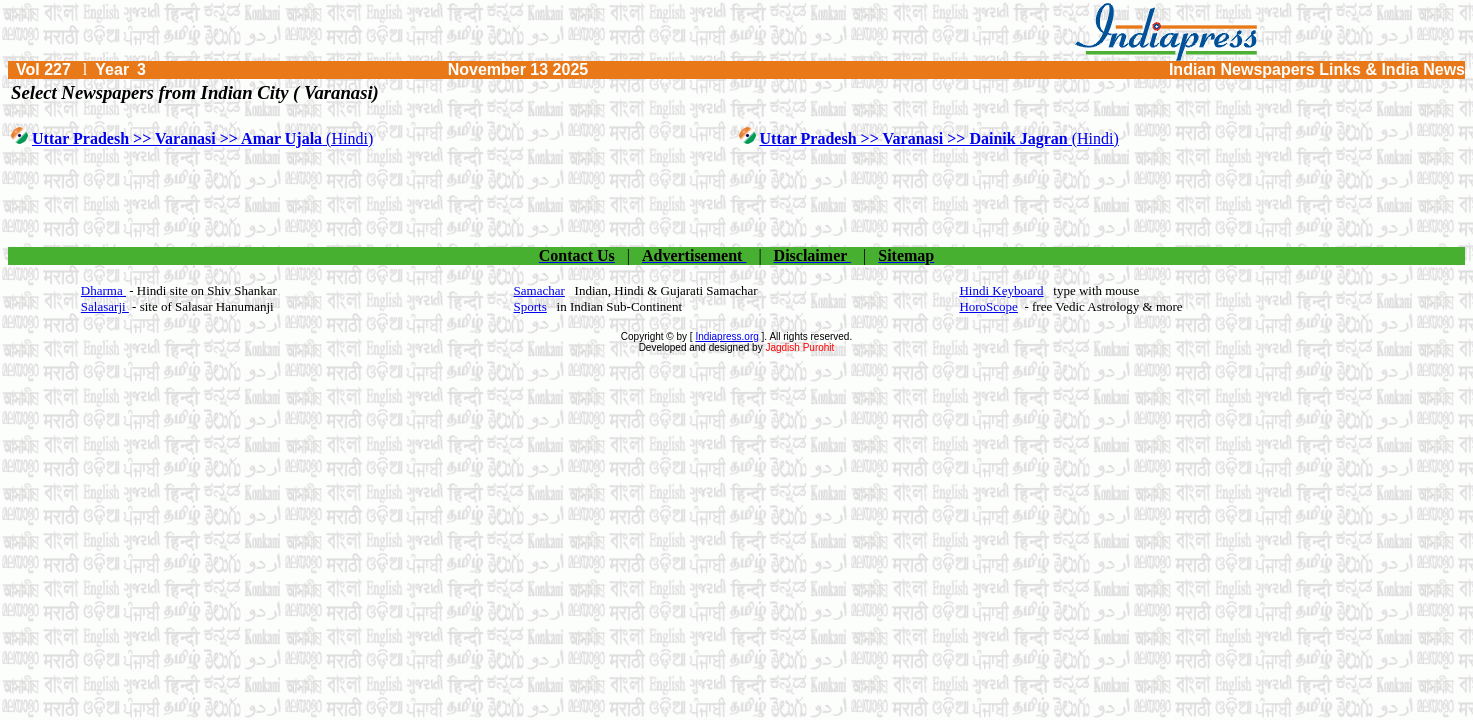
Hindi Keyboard (1001, 290)
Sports (530, 306)
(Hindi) (202, 138)
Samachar (539, 290)
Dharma (103, 290)
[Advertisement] (737, 199)
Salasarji (105, 306)
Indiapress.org (726, 336)
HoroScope (988, 306)
